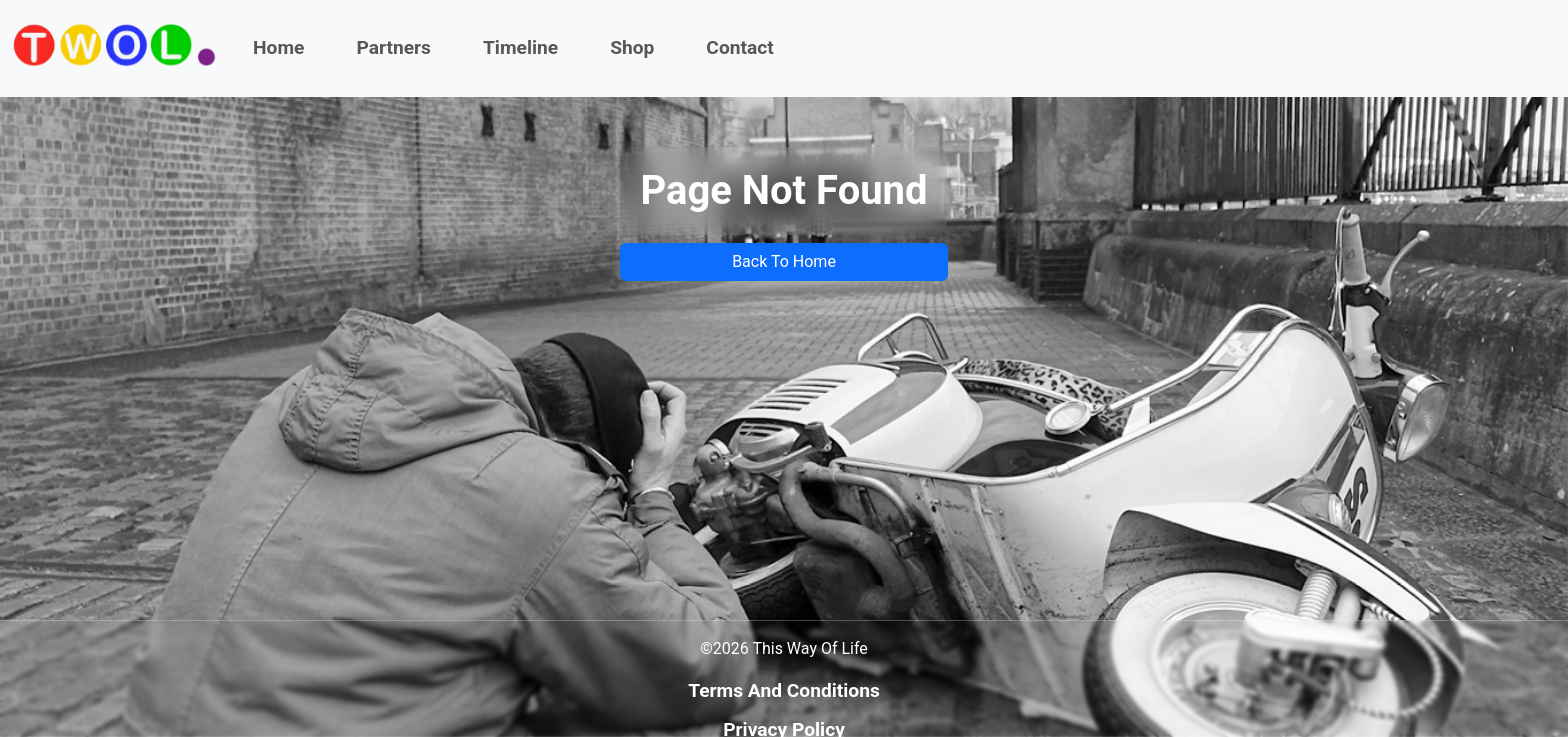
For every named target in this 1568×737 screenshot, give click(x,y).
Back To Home (784, 261)
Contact (739, 47)
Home (278, 47)
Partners (393, 47)
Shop (632, 47)
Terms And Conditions (784, 690)
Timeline (520, 47)
